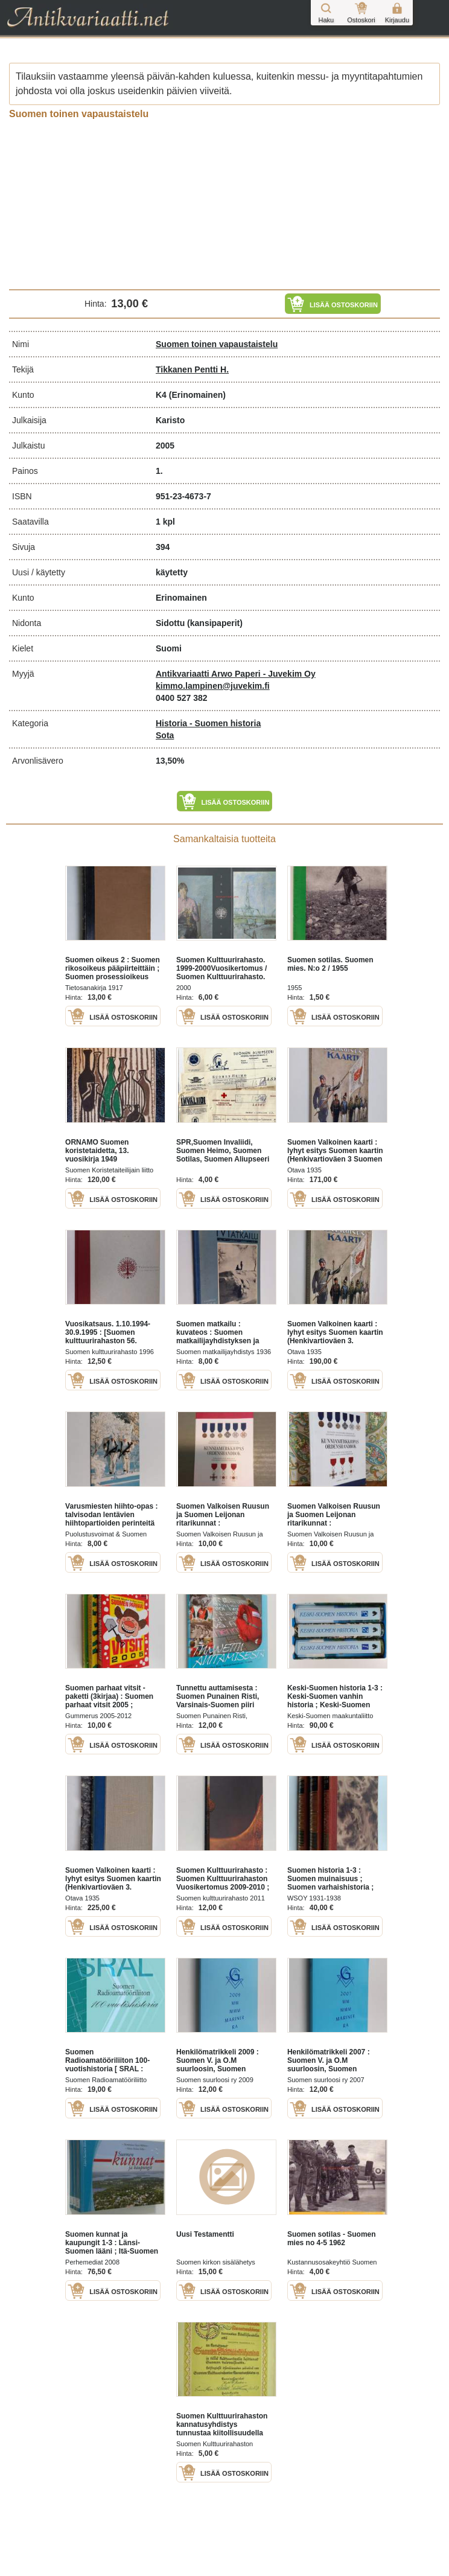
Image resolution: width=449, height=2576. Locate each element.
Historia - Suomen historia (208, 723)
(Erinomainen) (197, 395)
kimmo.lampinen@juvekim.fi (213, 686)
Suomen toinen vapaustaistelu (217, 344)
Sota (165, 735)
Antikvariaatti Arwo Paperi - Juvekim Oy (236, 674)
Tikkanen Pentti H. (192, 369)
